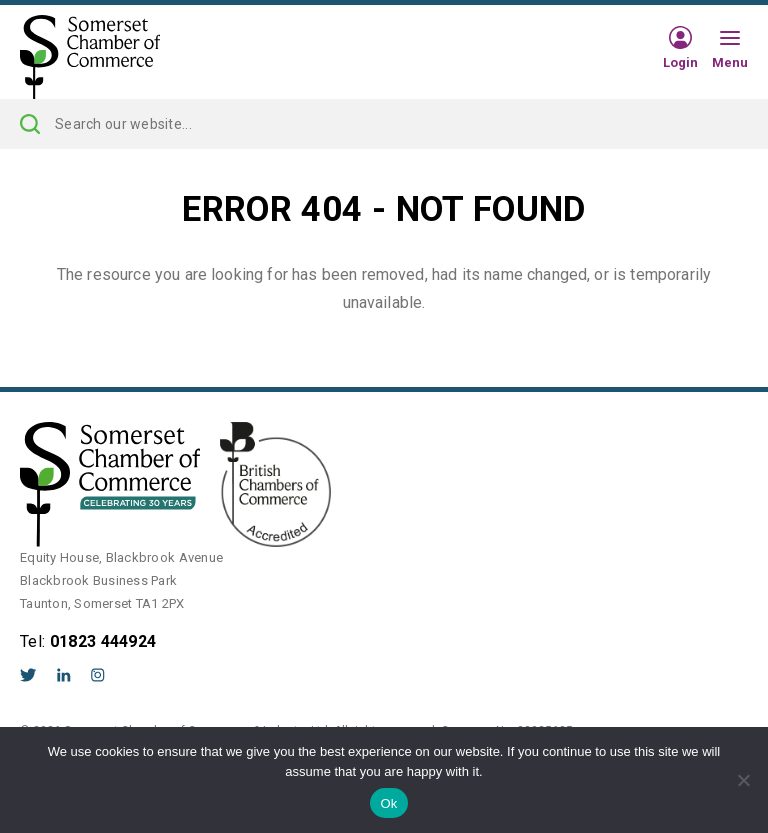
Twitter (28, 675)
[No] (743, 780)
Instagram (98, 675)
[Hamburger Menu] (730, 39)
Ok (388, 803)
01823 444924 (103, 641)
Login (680, 62)
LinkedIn (64, 675)
